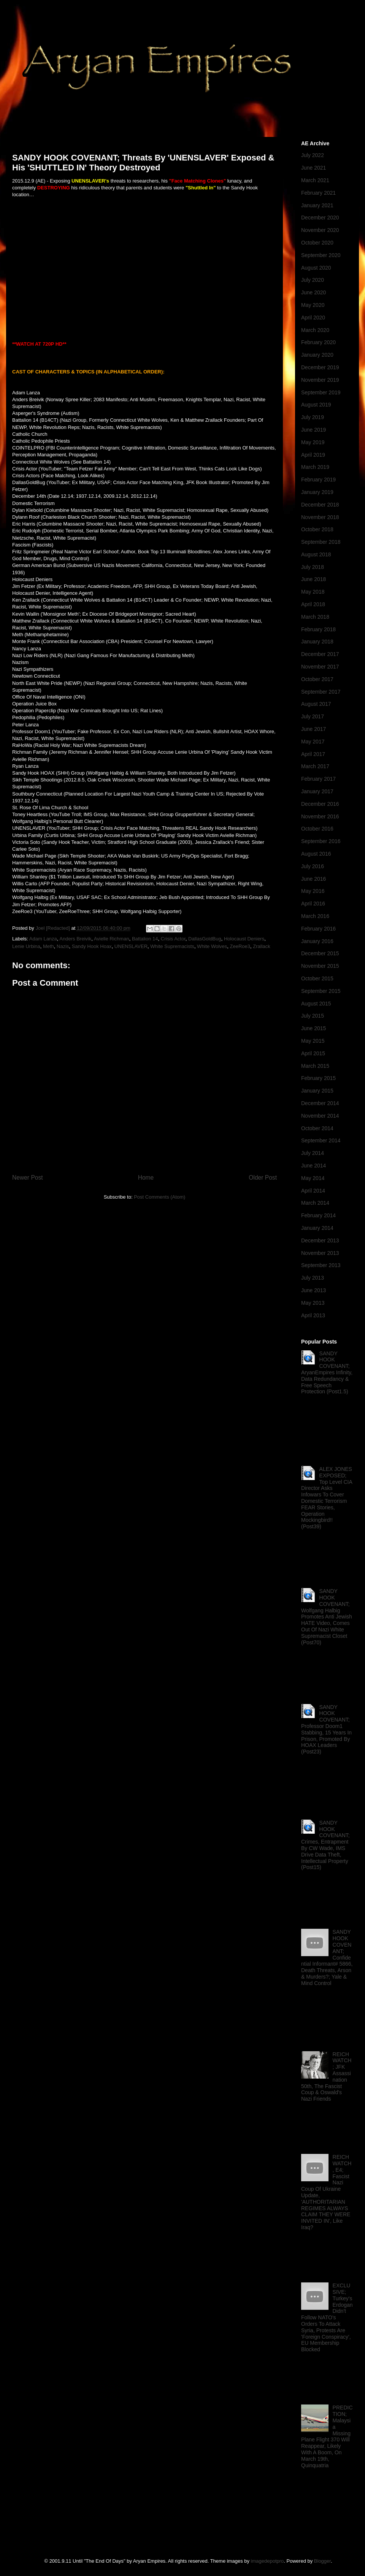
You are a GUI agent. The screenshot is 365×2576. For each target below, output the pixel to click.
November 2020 (320, 230)
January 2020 (317, 355)
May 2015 (312, 1041)
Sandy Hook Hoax (92, 946)
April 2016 (313, 903)
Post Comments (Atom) (159, 1197)
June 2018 (313, 579)
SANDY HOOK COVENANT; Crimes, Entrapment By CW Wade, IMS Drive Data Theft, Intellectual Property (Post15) (325, 1845)
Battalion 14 (145, 939)
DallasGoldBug (204, 939)
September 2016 (321, 841)
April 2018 (313, 604)
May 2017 (312, 741)
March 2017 (315, 766)
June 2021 (313, 168)
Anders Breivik (75, 939)
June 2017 (313, 729)
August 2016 (316, 854)
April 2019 (313, 455)
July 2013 (312, 1278)
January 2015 (317, 1091)
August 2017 (316, 704)
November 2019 (320, 380)
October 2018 (317, 529)
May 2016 (312, 891)
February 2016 (318, 929)
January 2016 (317, 941)
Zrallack (261, 946)
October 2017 (317, 679)
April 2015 (313, 1053)
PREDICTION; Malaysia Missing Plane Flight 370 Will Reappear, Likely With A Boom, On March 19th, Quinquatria (327, 2436)
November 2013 (320, 1253)
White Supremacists (172, 946)
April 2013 (313, 1315)
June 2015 (313, 1028)
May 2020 (312, 305)
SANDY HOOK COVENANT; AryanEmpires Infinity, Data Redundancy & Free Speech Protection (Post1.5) (326, 1372)
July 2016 (312, 866)
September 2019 (321, 392)
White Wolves (212, 946)
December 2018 (320, 505)
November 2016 (320, 816)
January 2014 (317, 1228)
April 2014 (313, 1191)
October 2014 (317, 1128)
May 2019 (312, 442)
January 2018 (317, 641)
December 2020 (320, 217)
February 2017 (318, 779)
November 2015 (320, 966)
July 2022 (312, 155)
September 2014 (321, 1140)
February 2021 (318, 193)
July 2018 (312, 567)
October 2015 (317, 978)
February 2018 (318, 629)
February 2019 (318, 479)
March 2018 (315, 617)
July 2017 (312, 716)
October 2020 (317, 243)
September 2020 (321, 255)
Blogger (322, 2561)
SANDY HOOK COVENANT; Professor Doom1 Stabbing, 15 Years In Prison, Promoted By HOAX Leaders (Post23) (326, 1729)
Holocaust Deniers (244, 939)
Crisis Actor (173, 939)
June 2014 (313, 1166)
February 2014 (318, 1215)
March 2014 (315, 1203)
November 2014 (320, 1116)
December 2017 (320, 654)
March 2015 (315, 1066)
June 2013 (313, 1290)
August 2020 (316, 268)
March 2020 (315, 330)
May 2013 (312, 1303)
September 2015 (321, 991)
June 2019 (313, 430)
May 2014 (312, 1178)
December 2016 (320, 804)
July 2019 (312, 417)
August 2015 (316, 1004)
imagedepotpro (267, 2561)
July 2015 (312, 1016)
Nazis (63, 946)
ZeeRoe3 (240, 946)
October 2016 (317, 829)
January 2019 (317, 492)
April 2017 (313, 754)
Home (146, 1177)
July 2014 (312, 1153)
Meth (48, 946)
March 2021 (315, 180)
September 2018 (321, 542)
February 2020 (318, 342)
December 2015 (320, 953)
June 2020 (313, 292)
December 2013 (320, 1240)
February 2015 (318, 1078)
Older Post (263, 1177)
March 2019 (315, 467)
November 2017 (320, 667)
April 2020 (313, 317)
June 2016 (313, 879)
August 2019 (316, 405)
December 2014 (320, 1103)
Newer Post (27, 1177)
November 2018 (320, 517)
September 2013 (321, 1265)
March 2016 (315, 916)
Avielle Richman (111, 939)
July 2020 (312, 280)
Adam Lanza (43, 939)
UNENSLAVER (131, 946)
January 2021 (317, 205)
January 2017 (317, 791)
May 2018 (312, 592)
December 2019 (320, 367)
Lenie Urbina (26, 946)
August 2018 (316, 554)
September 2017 (321, 692)
